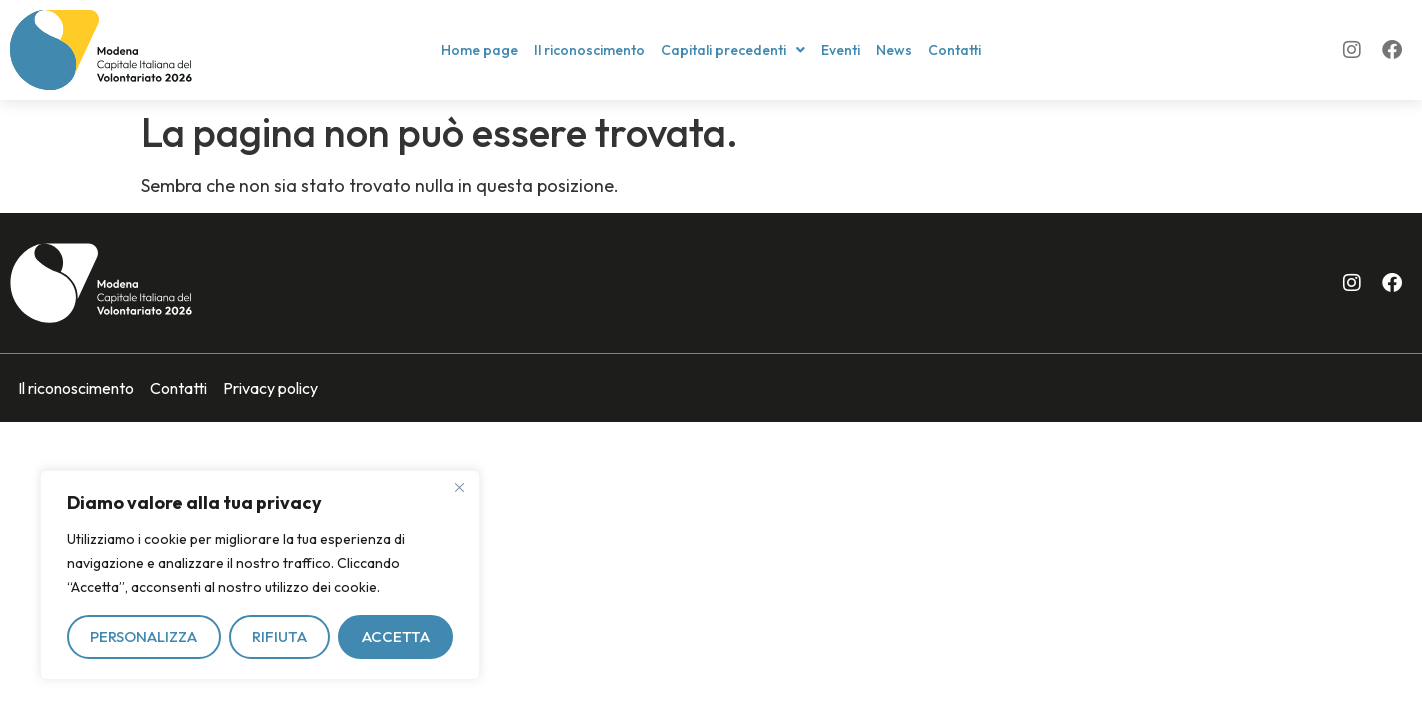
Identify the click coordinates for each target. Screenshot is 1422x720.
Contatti (954, 50)
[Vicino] (459, 487)
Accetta (396, 636)
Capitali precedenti (733, 50)
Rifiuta (279, 636)
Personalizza (143, 636)
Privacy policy (270, 388)
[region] (260, 575)
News (894, 50)
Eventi (840, 50)
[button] (733, 50)
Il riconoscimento (589, 50)
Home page (479, 50)
